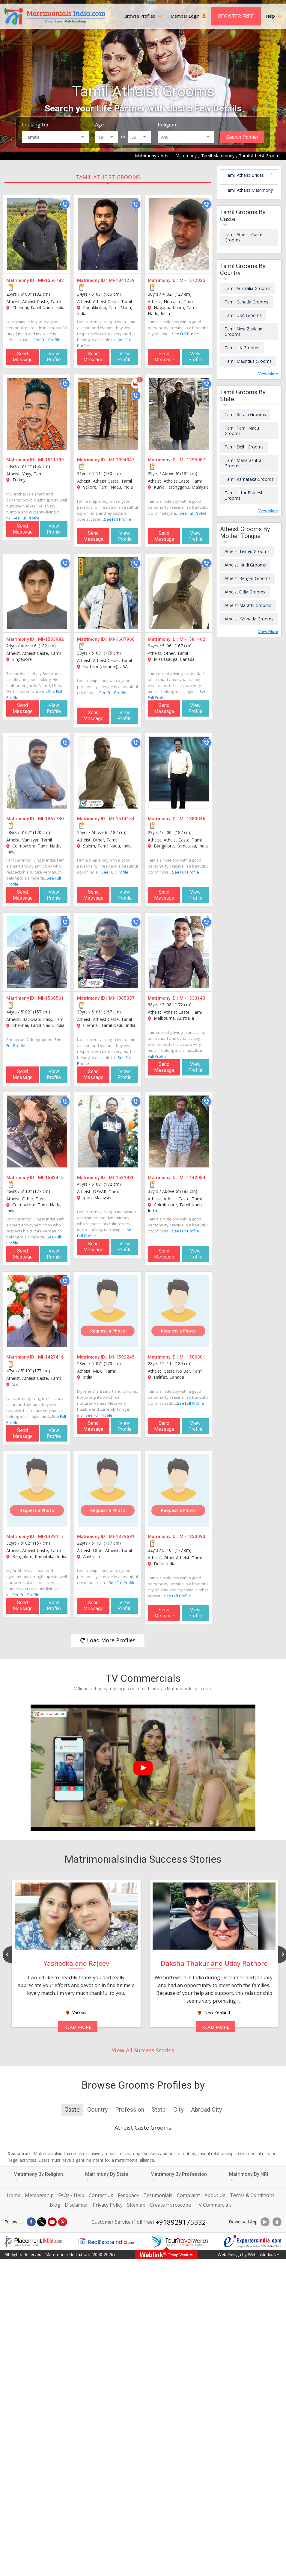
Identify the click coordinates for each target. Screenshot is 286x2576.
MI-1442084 (192, 1177)
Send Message (23, 356)
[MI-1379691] (108, 1490)
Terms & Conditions (252, 2195)
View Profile (54, 356)
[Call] (65, 204)
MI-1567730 (51, 818)
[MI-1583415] (37, 1131)
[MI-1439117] (37, 1490)
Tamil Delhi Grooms (244, 447)
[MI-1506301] (178, 1311)
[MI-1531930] (108, 1131)
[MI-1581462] (179, 593)
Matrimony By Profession (178, 2176)
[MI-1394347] (108, 413)
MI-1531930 (122, 1177)
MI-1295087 (192, 460)
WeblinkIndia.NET (265, 2254)
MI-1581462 (192, 639)
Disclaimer (76, 2205)
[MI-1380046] (179, 772)
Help (274, 16)
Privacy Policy (108, 2205)
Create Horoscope (170, 2205)
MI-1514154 (122, 818)
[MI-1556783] (37, 234)
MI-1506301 (192, 1357)
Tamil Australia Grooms (247, 288)
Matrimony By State (106, 2176)
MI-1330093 (192, 1536)
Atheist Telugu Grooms (247, 551)
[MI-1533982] (37, 593)
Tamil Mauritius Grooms (248, 361)
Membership (39, 2195)
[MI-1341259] (108, 234)
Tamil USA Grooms (243, 315)
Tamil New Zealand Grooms (243, 331)
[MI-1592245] (108, 1311)
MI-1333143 (192, 998)
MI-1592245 (122, 1357)
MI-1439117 (51, 1536)
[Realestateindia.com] (106, 2241)
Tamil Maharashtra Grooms (243, 463)
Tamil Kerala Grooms (245, 414)
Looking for (35, 124)
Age (99, 124)
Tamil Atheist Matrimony (249, 190)
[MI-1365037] (108, 952)
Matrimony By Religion (38, 2176)
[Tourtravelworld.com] (179, 2241)
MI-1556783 (51, 280)
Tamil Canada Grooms (246, 302)
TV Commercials (213, 2205)
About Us (214, 2195)
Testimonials (157, 2195)
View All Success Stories (143, 2050)
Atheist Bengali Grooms (248, 578)
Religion (167, 124)
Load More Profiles (108, 1640)
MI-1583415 (51, 1177)
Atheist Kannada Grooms (249, 619)
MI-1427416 (51, 1357)
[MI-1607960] (108, 593)
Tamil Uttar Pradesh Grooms (244, 495)
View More (268, 373)
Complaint (188, 2195)
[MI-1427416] (37, 1311)
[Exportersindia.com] (253, 2241)
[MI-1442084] (179, 1131)
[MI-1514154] (108, 772)
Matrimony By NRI (248, 2176)
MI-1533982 (51, 639)
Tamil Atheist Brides (244, 175)
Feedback (128, 2195)
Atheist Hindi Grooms (245, 565)
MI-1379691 (122, 1536)
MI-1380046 (192, 818)
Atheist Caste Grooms (143, 2128)
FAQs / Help (71, 2195)
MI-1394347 (122, 460)
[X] (41, 2221)
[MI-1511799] (37, 413)
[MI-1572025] (179, 234)
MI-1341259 (122, 280)
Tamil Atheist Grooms (108, 177)
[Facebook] (31, 2221)
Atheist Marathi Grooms (248, 605)
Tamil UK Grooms (242, 347)
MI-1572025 (192, 280)
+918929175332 (181, 2221)
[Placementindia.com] (33, 2241)
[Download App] (265, 2221)
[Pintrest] (62, 2221)
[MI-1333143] (179, 952)
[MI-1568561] (37, 952)
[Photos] (136, 384)
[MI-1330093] (178, 1490)
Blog (55, 2205)
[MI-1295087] (179, 413)
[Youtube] (52, 2221)
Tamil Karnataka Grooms (249, 479)
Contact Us (101, 2195)
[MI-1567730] (37, 772)
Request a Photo (107, 1331)
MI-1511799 (51, 460)
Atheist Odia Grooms (245, 592)
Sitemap (136, 2205)
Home (13, 2195)
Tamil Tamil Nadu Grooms (242, 430)
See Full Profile (46, 339)
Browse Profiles (143, 16)
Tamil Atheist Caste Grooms (243, 237)
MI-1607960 (122, 639)
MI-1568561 (51, 998)
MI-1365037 (122, 998)
